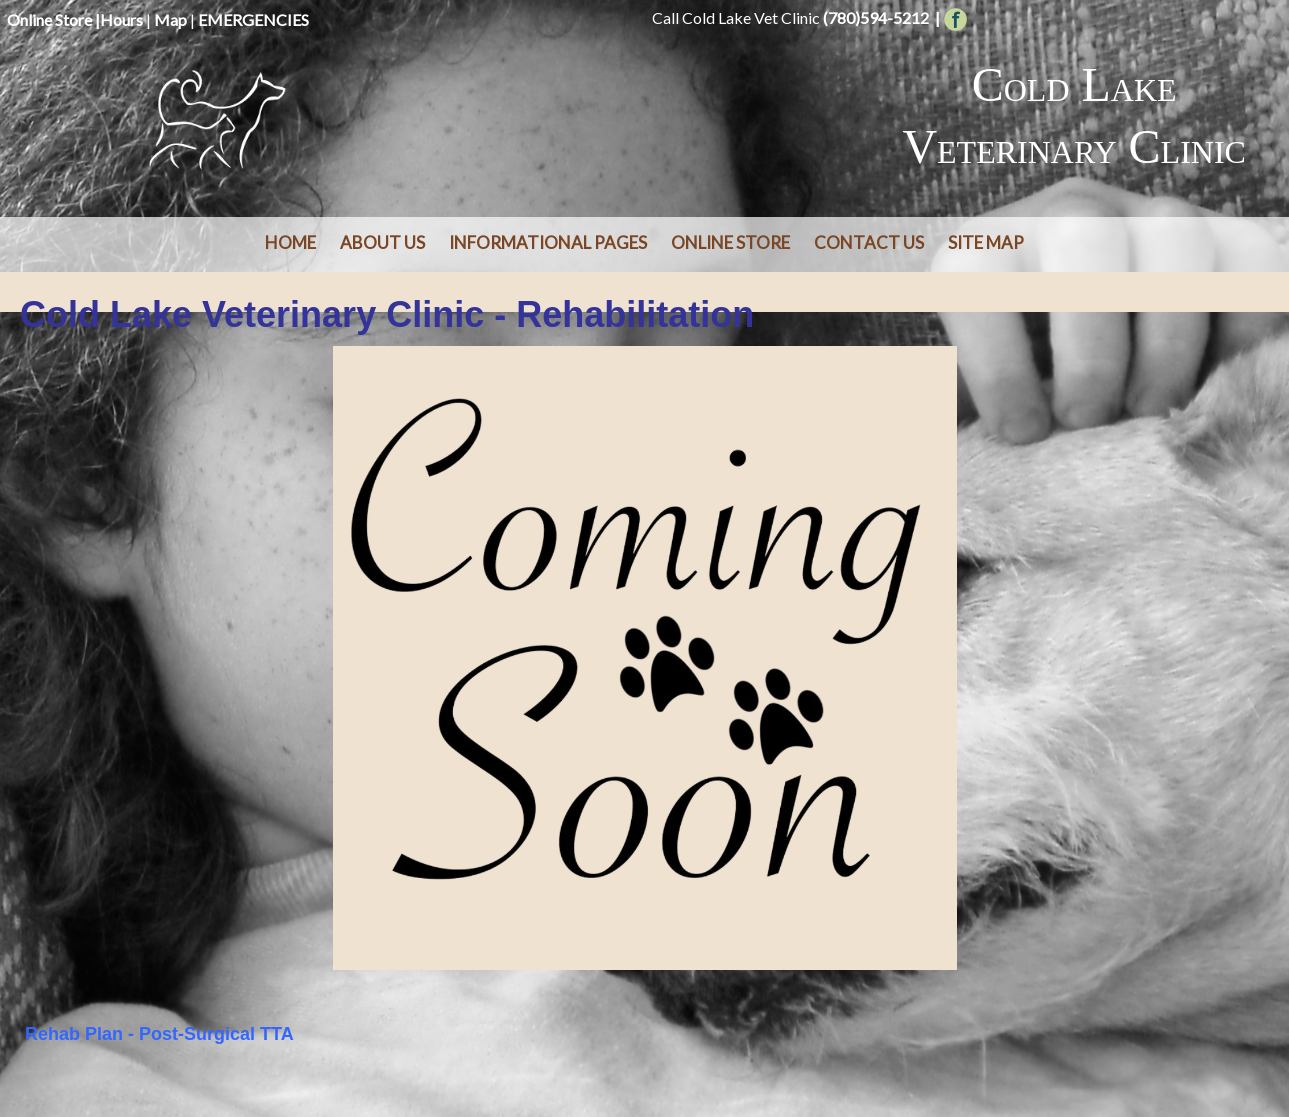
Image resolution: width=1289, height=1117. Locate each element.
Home (290, 242)
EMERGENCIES (253, 19)
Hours (121, 19)
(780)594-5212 (876, 17)
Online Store (49, 19)
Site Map (986, 242)
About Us (382, 242)
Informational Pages (548, 242)
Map (170, 19)
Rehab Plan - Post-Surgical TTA (159, 1034)
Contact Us (869, 242)
